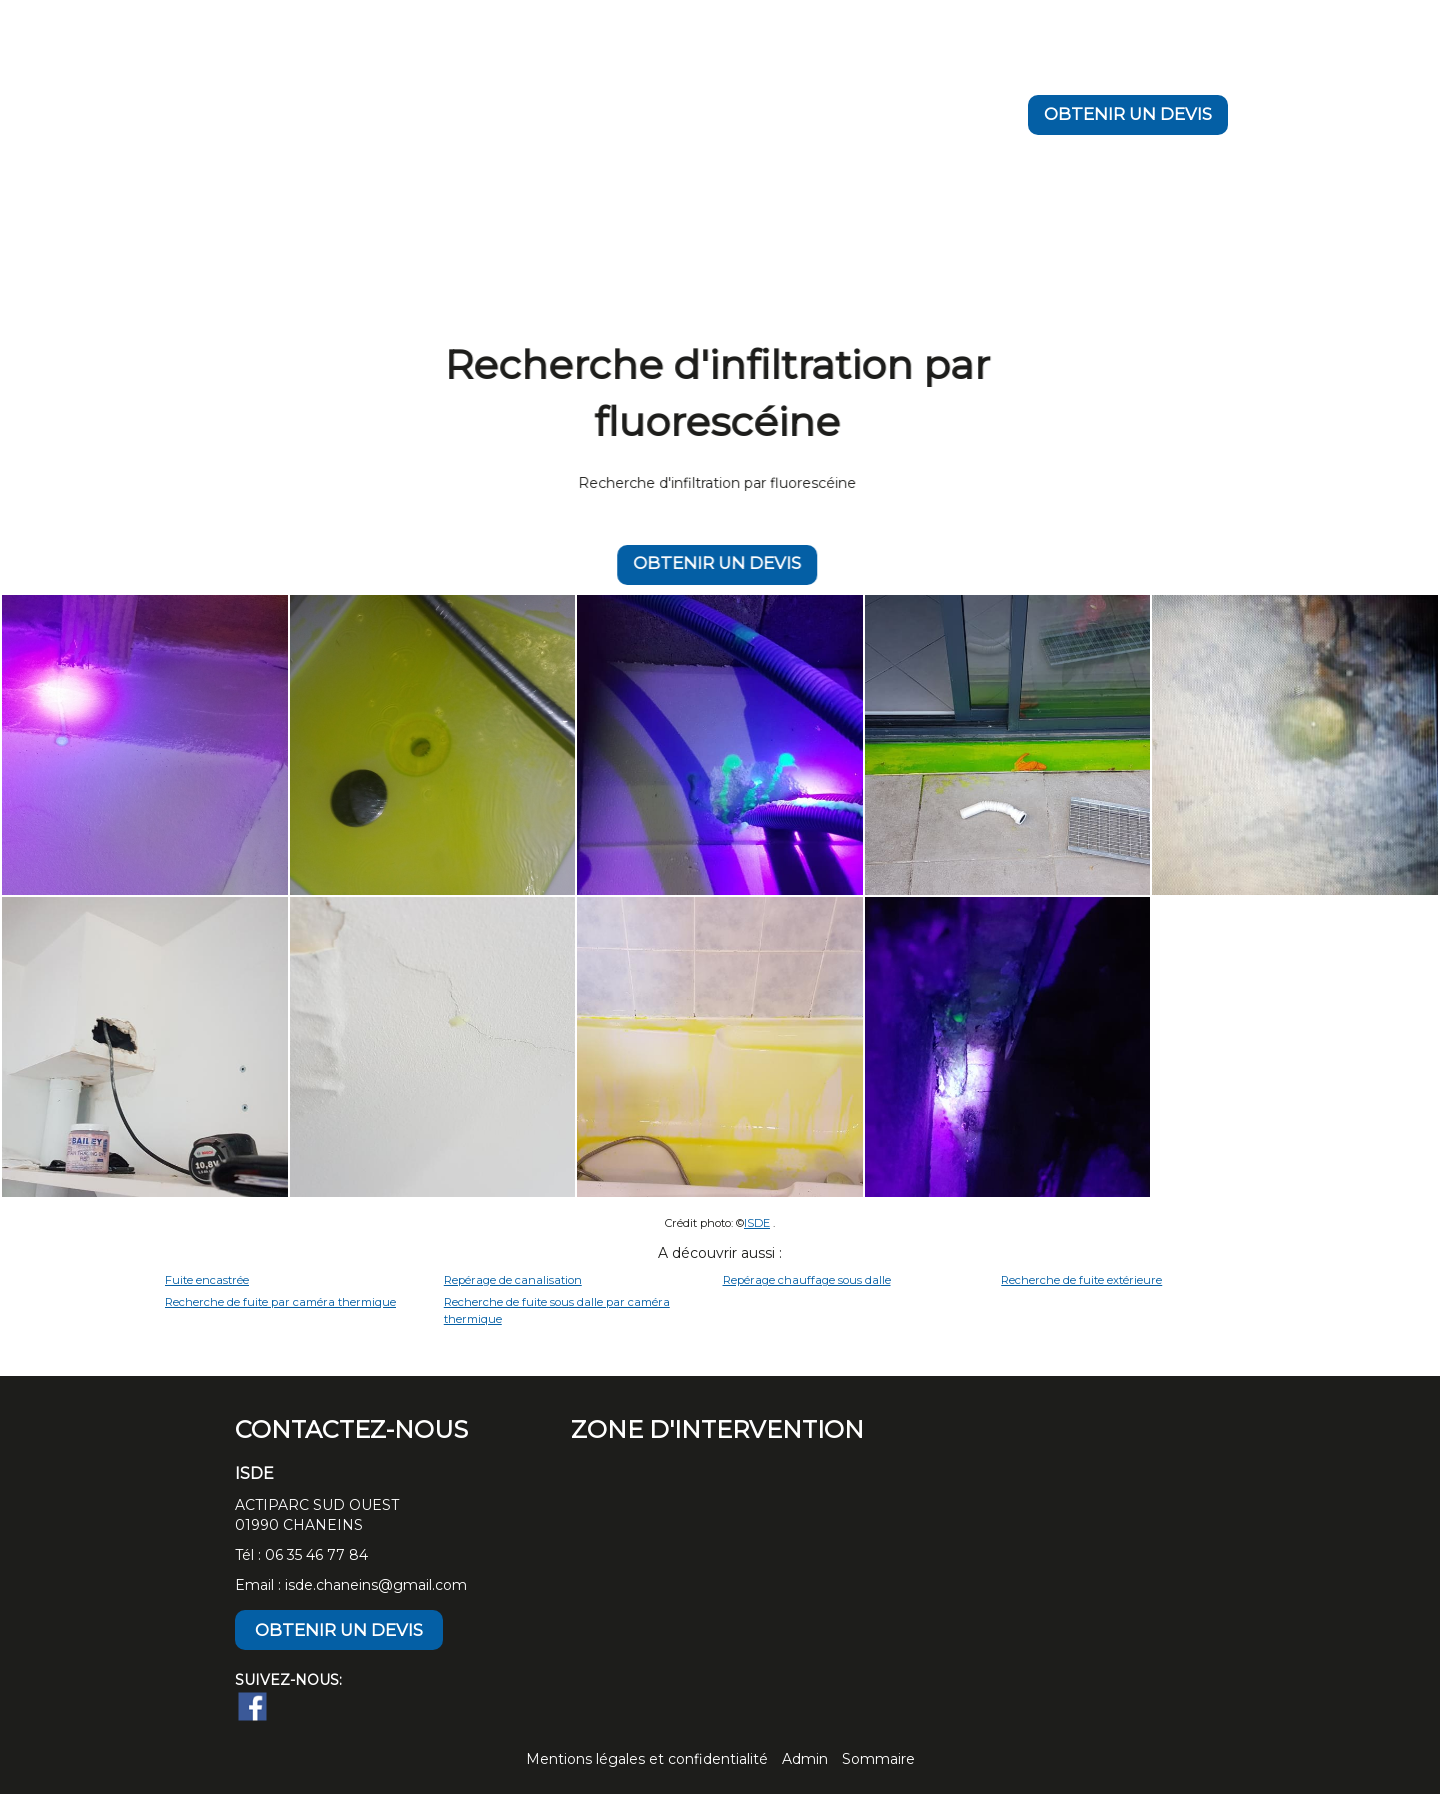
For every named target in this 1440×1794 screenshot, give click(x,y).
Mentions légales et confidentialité (647, 1759)
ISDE (757, 1223)
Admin (805, 1759)
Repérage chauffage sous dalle (807, 1280)
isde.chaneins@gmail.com (376, 1585)
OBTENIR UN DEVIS (1128, 114)
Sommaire (878, 1759)
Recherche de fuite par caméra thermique (280, 1302)
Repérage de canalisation (513, 1280)
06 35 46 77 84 (316, 1555)
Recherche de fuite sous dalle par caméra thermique (557, 1310)
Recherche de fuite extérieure (1081, 1280)
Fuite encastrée (207, 1280)
